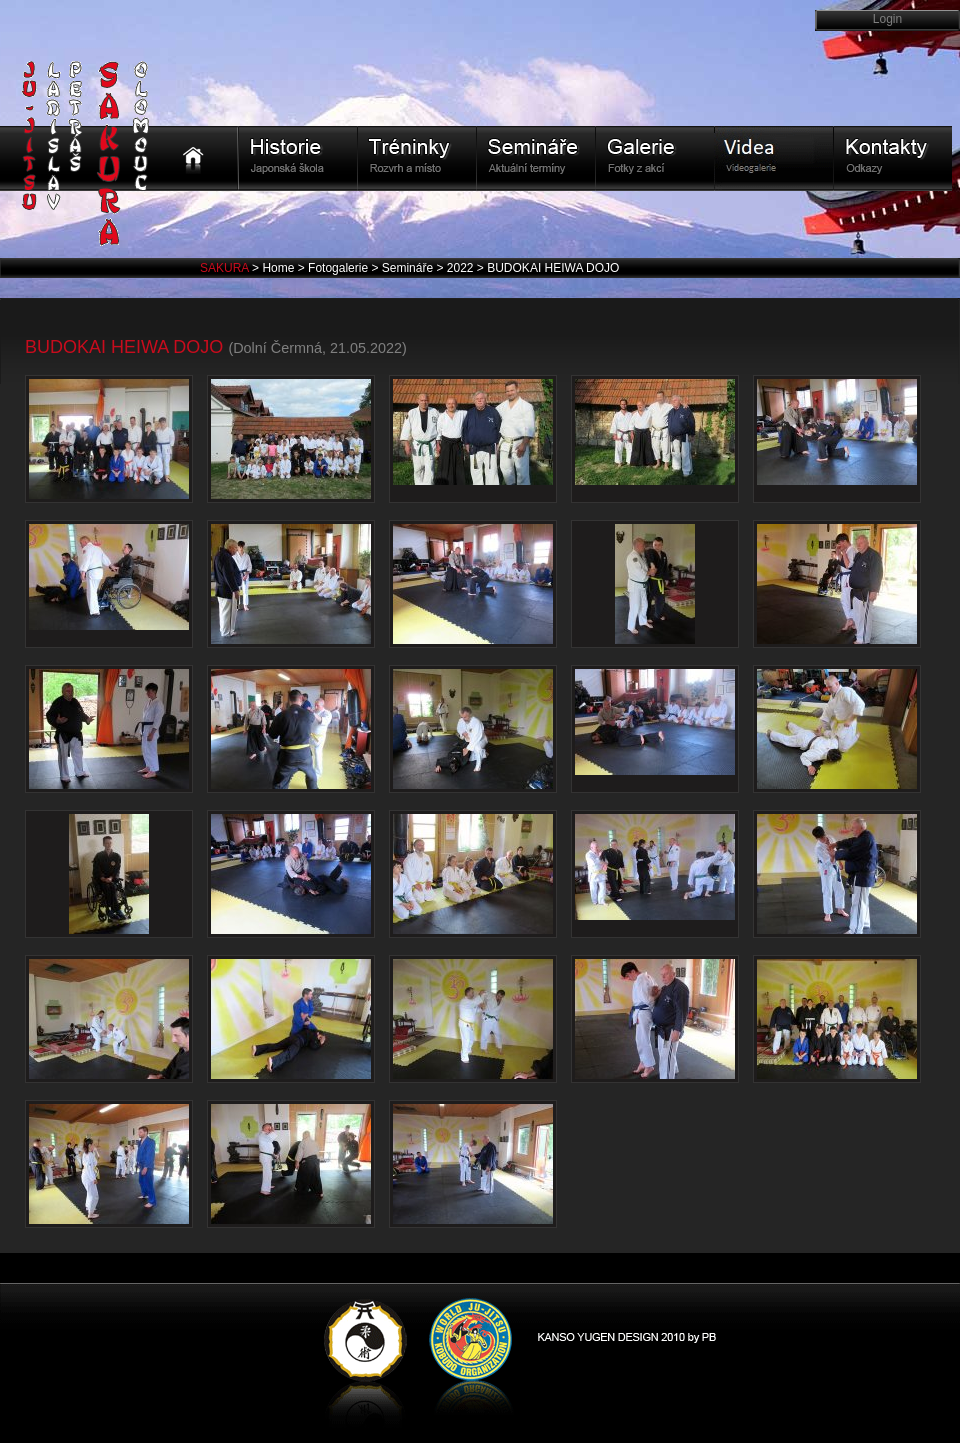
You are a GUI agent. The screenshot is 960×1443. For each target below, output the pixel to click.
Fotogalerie (339, 268)
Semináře (409, 268)
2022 (462, 268)
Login (887, 19)
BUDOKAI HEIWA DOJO (553, 268)
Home (279, 268)
